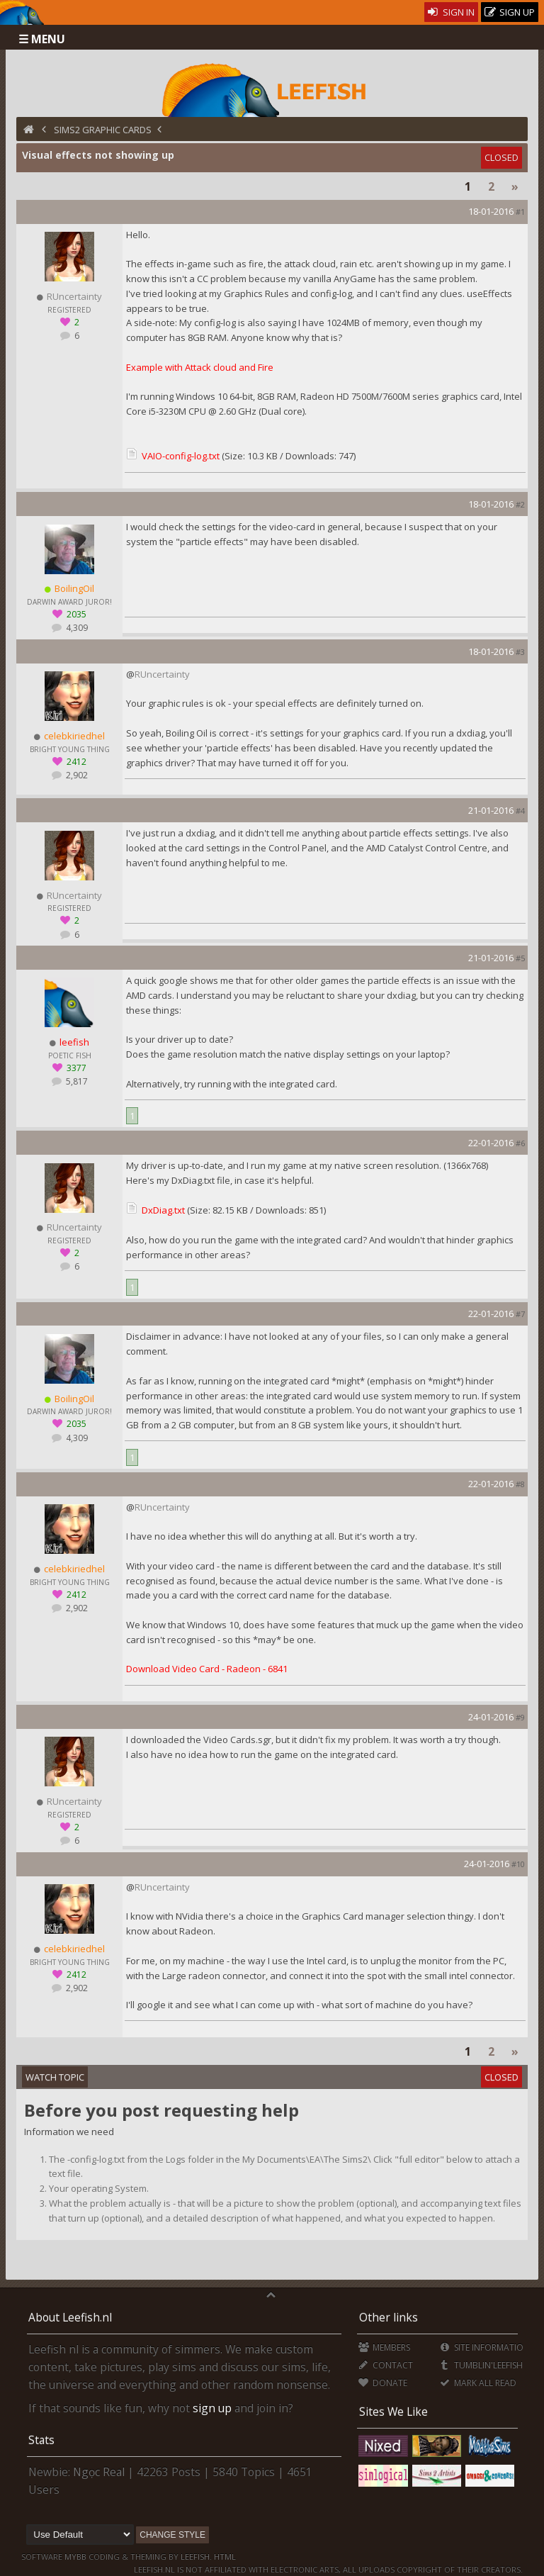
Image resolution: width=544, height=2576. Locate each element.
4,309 (76, 628)
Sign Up (510, 12)
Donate (382, 2383)
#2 (520, 504)
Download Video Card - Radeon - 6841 (207, 1668)
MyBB (75, 2556)
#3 (520, 651)
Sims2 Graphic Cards (103, 129)
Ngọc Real (99, 2472)
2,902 (76, 775)
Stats (41, 2440)
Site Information (484, 2347)
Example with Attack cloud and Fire (199, 367)
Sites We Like (393, 2411)
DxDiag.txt (163, 1210)
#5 (520, 958)
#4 (520, 810)
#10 (518, 1864)
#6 (520, 1143)
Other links (388, 2317)
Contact (385, 2365)
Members (384, 2347)
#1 (520, 211)
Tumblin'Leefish (480, 2365)
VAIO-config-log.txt (181, 455)
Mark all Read (477, 2383)
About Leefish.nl (70, 2317)
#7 (520, 1314)
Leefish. (196, 2556)
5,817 (76, 1081)
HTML (224, 2556)
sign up (212, 2408)
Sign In (451, 12)
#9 (520, 1717)
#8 (520, 1484)
